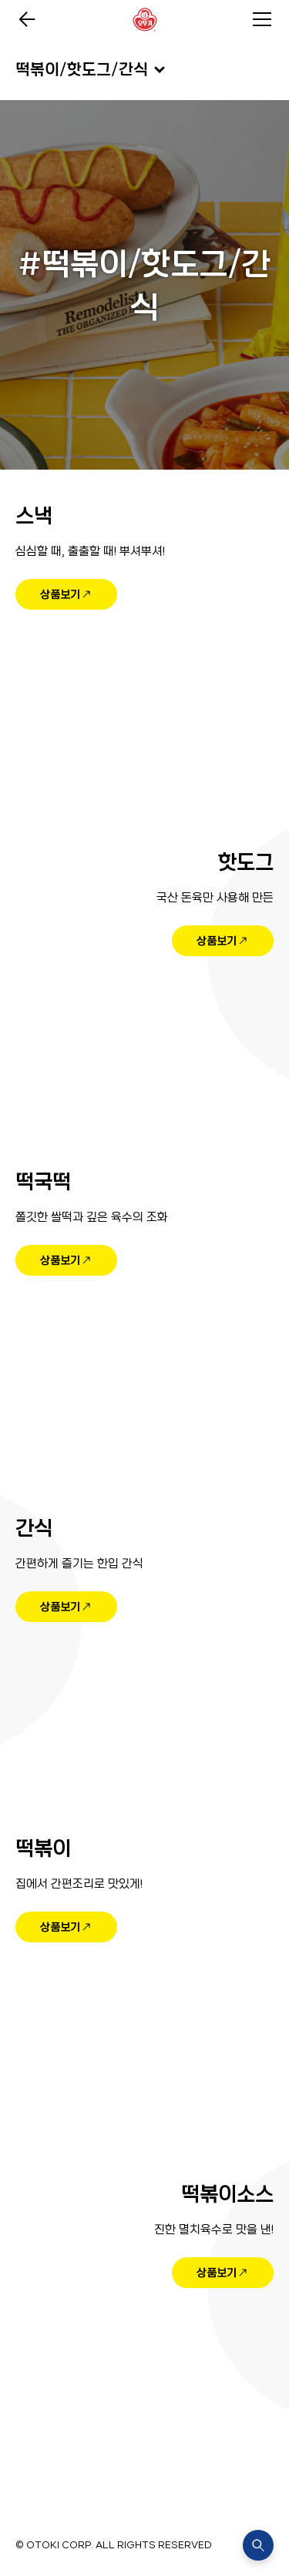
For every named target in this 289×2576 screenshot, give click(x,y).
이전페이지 (27, 19)
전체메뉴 (262, 19)
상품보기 (60, 594)
